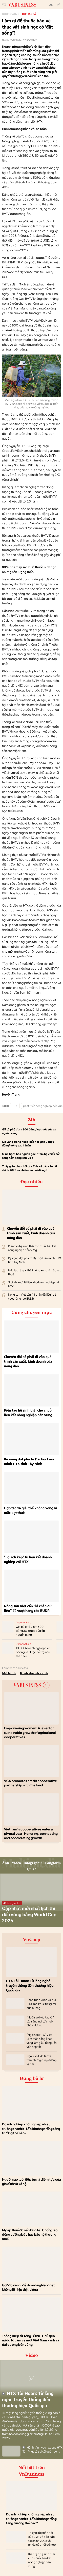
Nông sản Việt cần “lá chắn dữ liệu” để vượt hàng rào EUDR (32, 1296)
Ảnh (5, 1863)
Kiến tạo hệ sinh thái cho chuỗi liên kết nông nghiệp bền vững (32, 1248)
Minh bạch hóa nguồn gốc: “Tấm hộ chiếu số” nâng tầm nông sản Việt (31, 1155)
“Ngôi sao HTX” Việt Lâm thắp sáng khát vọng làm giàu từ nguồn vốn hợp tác (42, 2040)
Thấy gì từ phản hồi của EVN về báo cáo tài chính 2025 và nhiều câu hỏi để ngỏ (29, 1168)
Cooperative (10, 13)
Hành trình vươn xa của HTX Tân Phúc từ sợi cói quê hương (41, 2004)
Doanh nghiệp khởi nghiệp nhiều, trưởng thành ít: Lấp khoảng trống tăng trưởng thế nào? (31, 2128)
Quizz (31, 1869)
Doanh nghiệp (23, 1622)
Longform (53, 1863)
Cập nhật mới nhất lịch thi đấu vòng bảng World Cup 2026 (29, 1914)
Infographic (33, 1863)
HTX (14, 1106)
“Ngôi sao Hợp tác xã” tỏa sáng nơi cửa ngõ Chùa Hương (40, 2021)
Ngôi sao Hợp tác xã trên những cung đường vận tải (42, 2060)
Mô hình (9, 1673)
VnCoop (31, 1940)
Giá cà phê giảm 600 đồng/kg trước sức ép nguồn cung (29, 1131)
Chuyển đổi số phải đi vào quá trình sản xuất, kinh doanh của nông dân (31, 1233)
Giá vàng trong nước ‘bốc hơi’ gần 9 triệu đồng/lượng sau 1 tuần (28, 1143)
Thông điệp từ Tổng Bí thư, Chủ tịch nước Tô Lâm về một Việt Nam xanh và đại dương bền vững (30, 2340)
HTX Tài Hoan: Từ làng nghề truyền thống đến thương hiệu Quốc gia (30, 1985)
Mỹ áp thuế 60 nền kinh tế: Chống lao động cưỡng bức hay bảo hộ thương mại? (29, 2234)
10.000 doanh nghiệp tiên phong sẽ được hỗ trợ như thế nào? (33, 1652)
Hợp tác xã (29, 13)
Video (16, 1863)
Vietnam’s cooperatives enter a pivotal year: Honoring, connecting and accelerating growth (31, 1833)
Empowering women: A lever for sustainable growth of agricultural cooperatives (30, 1732)
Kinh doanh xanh (34, 1673)
